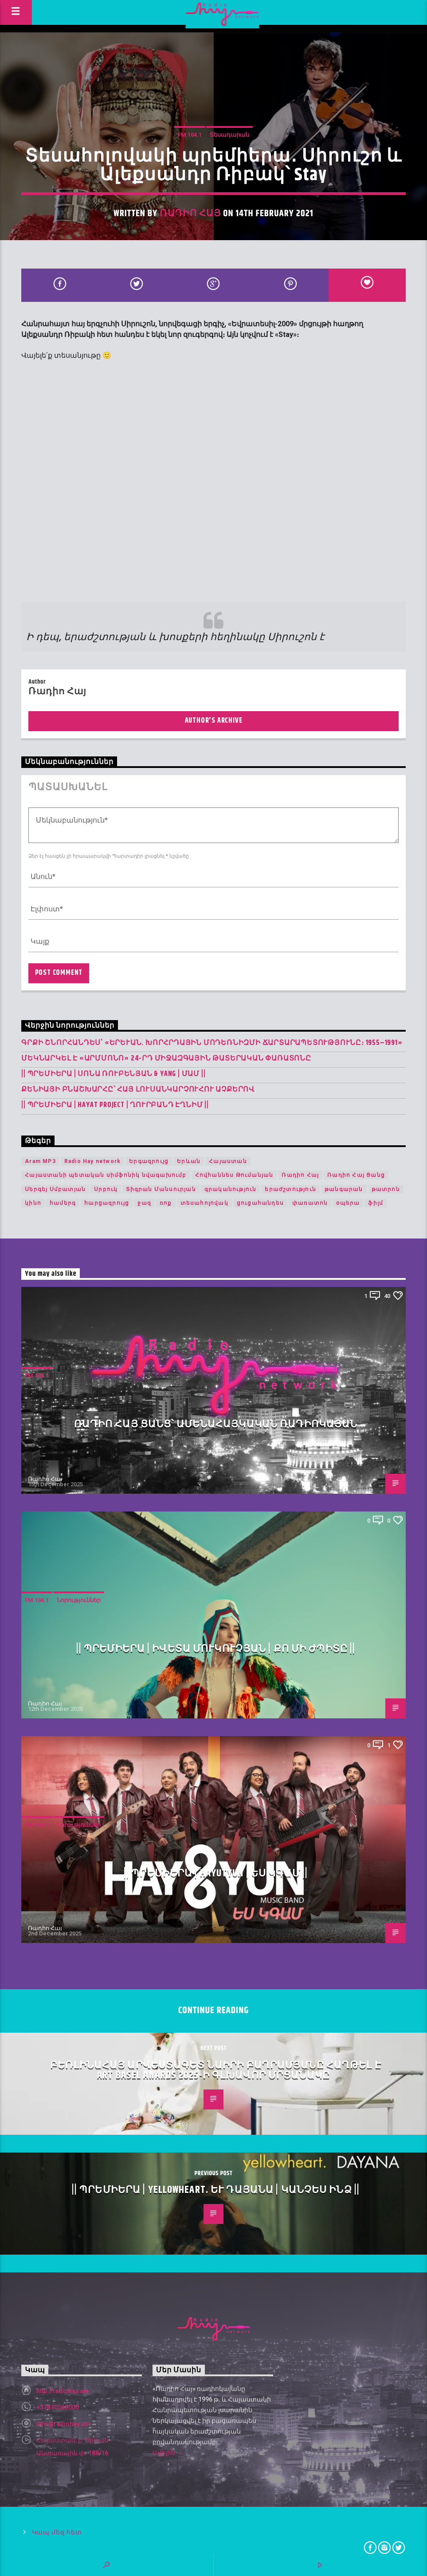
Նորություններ (79, 1600)
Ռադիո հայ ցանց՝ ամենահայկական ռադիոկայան (216, 1424)
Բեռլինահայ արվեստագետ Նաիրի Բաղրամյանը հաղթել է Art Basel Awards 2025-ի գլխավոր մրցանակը (215, 2071)
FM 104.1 (190, 134)
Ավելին (168, 2453)
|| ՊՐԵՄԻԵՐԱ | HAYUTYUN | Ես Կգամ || (216, 1873)
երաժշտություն (290, 1189)
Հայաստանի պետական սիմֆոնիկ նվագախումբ (105, 1175)
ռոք (166, 1203)
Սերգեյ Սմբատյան (55, 1189)
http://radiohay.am (62, 2390)
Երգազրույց (148, 1161)
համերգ (63, 1203)
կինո (33, 1203)
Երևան (188, 1161)
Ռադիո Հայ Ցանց (356, 1175)
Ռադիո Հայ (190, 213)
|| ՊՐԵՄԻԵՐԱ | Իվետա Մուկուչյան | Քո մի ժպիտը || (216, 1649)
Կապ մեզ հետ (57, 2532)
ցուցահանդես (260, 1203)
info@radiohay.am (63, 2423)
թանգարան (344, 1189)
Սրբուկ (106, 1189)
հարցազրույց (106, 1203)
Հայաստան (228, 1161)
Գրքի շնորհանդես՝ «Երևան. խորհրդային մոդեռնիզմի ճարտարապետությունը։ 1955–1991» (211, 1043)
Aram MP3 (40, 1161)
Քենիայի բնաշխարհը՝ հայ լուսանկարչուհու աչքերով (138, 1089)
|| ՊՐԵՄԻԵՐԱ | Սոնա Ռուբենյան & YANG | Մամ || (113, 1074)
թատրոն (386, 1189)
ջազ (144, 1203)
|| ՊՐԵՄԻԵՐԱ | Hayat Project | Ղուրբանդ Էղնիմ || (115, 1105)
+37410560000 (57, 2407)
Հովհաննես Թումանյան (234, 1175)
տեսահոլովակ (204, 1203)
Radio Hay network (92, 1161)
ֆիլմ (375, 1203)
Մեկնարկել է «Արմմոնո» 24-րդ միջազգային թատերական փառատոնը (166, 1058)
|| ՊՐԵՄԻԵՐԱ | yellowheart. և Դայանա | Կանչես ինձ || (216, 2190)
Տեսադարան (229, 134)
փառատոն (310, 1203)
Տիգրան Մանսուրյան (161, 1189)
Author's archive (214, 720)
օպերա (348, 1203)
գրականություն (230, 1189)
